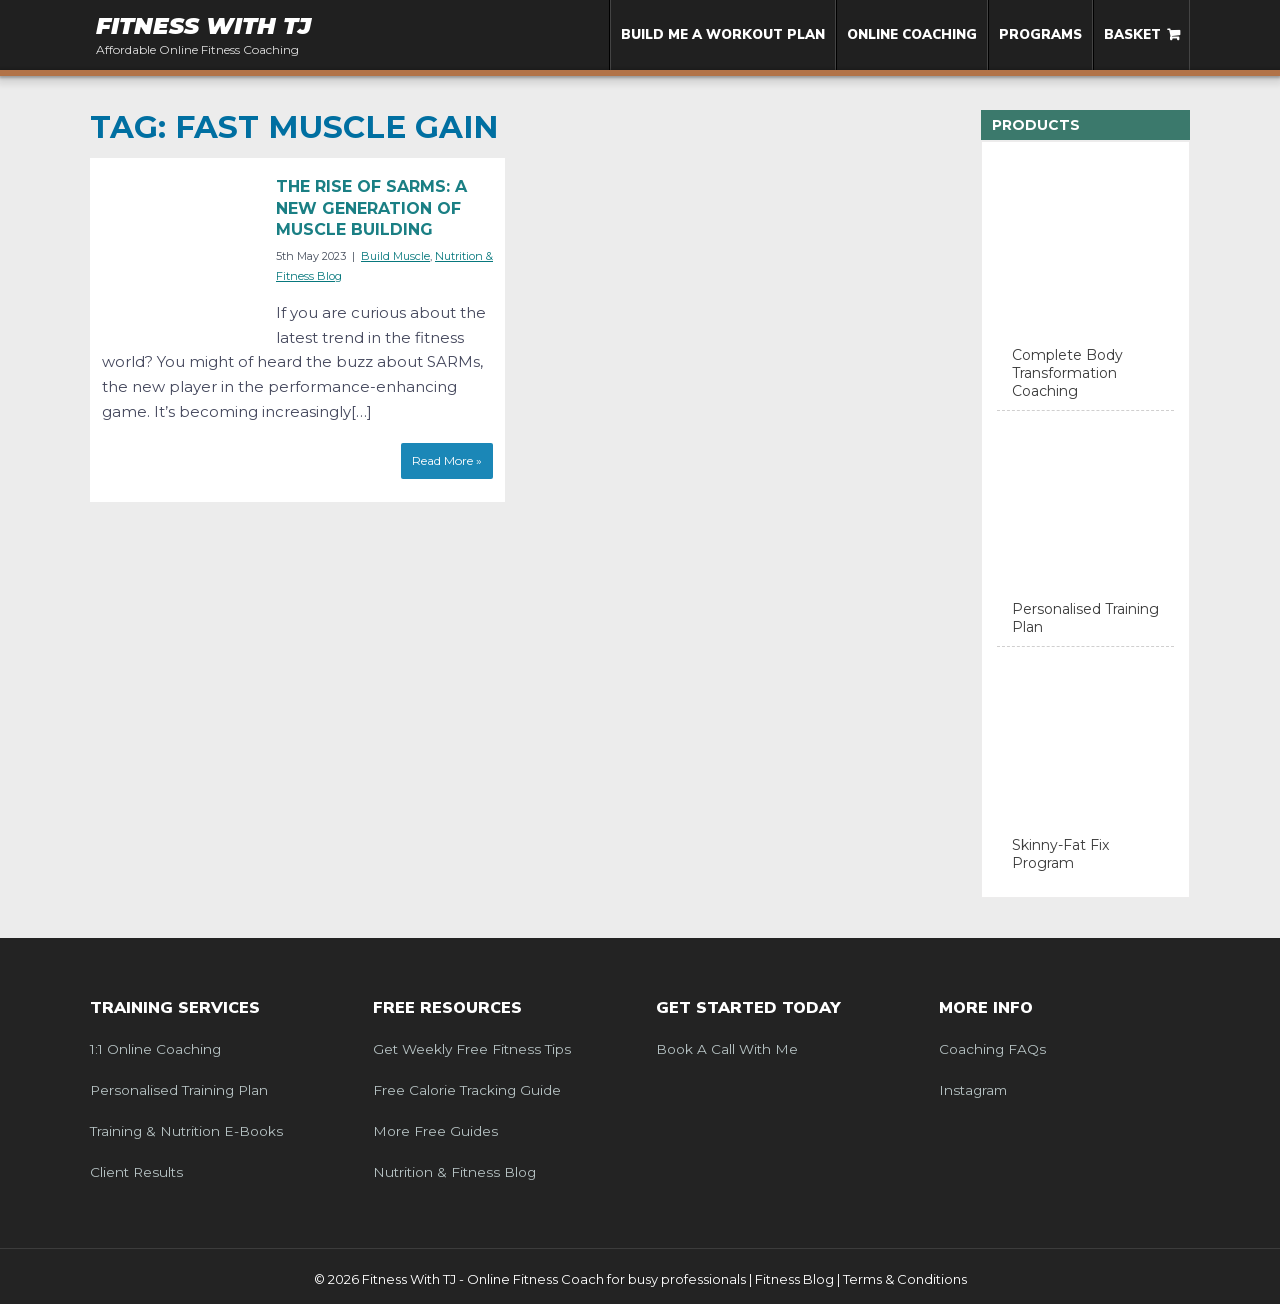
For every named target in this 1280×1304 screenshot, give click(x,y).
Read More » (447, 460)
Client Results (136, 1172)
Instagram (973, 1090)
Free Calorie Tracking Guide (467, 1090)
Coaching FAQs (992, 1049)
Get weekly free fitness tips (472, 1049)
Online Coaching (912, 35)
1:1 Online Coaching (155, 1049)
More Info (986, 1008)
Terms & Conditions (905, 1279)
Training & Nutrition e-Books (186, 1131)
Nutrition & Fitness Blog (454, 1172)
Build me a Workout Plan (723, 35)
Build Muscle (395, 256)
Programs (1040, 35)
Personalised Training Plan (179, 1090)
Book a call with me (727, 1049)
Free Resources (447, 1008)
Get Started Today (748, 1008)
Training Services (175, 1008)
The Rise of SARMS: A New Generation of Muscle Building (371, 208)
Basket (1132, 35)
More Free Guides (435, 1131)
